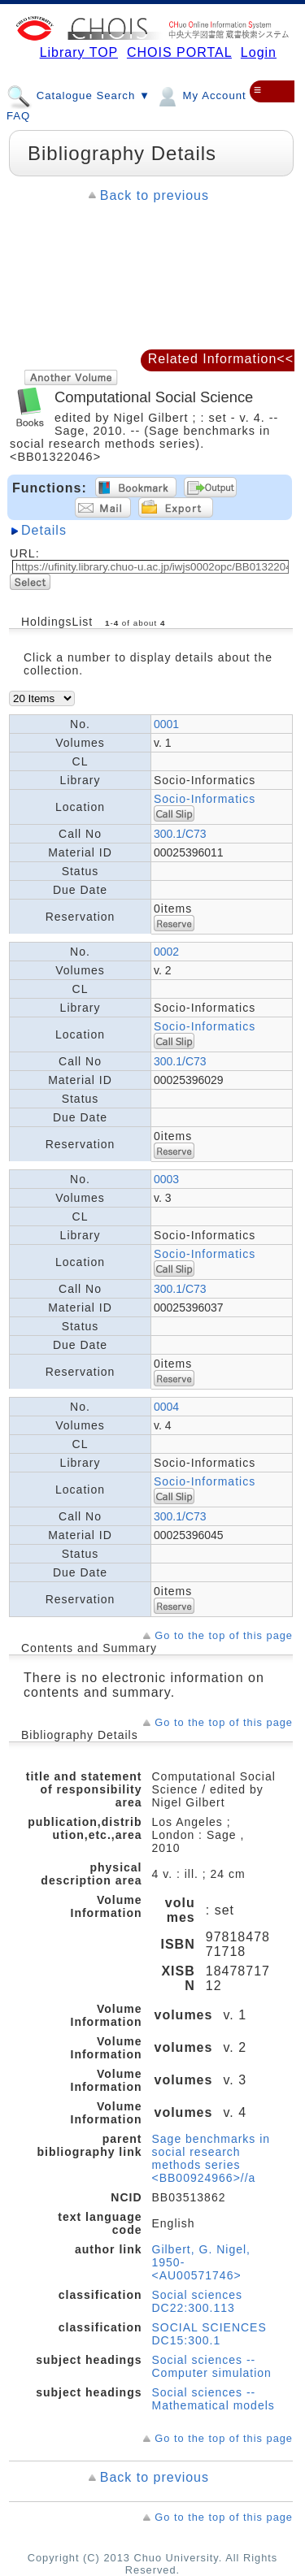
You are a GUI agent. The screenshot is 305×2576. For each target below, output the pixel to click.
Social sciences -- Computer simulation (212, 2366)
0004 (166, 1406)
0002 (166, 951)
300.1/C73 (180, 833)
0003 (166, 1179)
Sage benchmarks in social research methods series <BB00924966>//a (211, 2158)
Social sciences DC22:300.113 (197, 2301)
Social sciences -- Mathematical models (213, 2399)
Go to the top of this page (224, 1635)
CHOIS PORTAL (179, 52)
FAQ (18, 116)
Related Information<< (221, 359)
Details (44, 530)
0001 (166, 724)
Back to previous (154, 195)
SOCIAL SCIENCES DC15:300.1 (209, 2334)
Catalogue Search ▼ (78, 95)
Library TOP (79, 52)
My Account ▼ (208, 95)
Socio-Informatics (204, 798)
